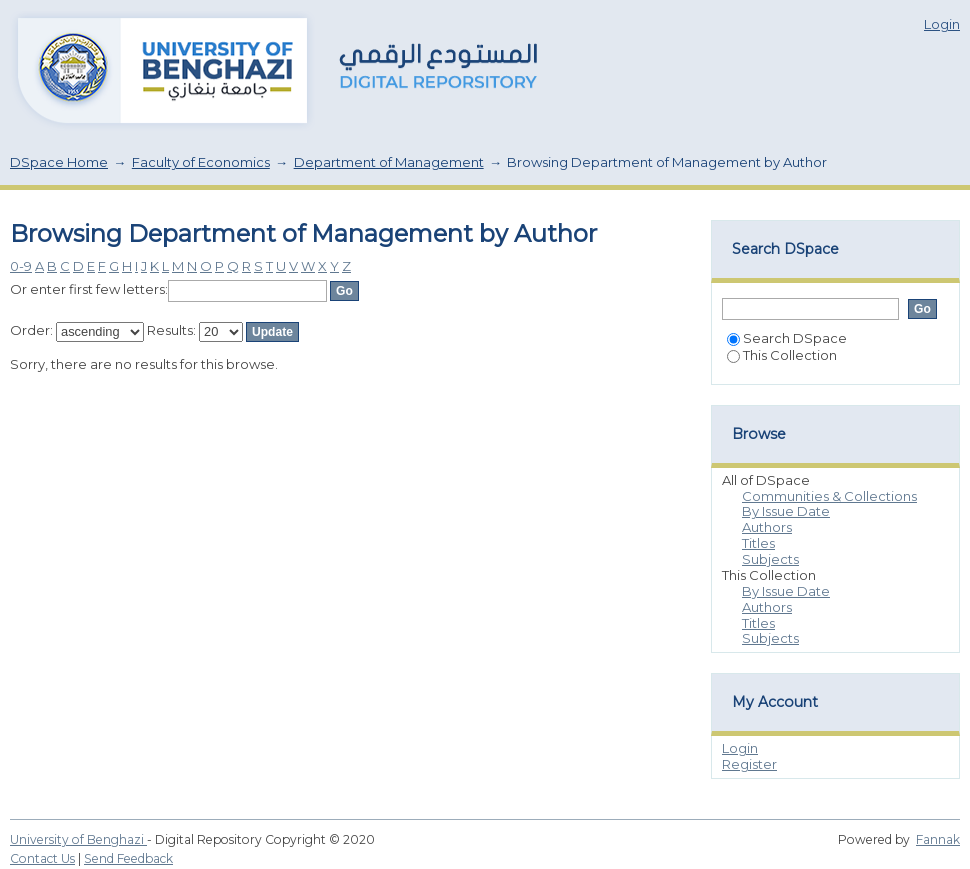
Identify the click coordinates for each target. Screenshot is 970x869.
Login (942, 24)
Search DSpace (787, 338)
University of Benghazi (78, 839)
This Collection (782, 355)
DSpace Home (59, 162)
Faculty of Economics (201, 162)
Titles (758, 543)
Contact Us (42, 858)
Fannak (938, 839)
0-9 (21, 266)
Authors (767, 527)
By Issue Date (786, 511)
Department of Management (389, 162)
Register (749, 764)
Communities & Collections (829, 496)
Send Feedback (128, 858)
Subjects (770, 559)
